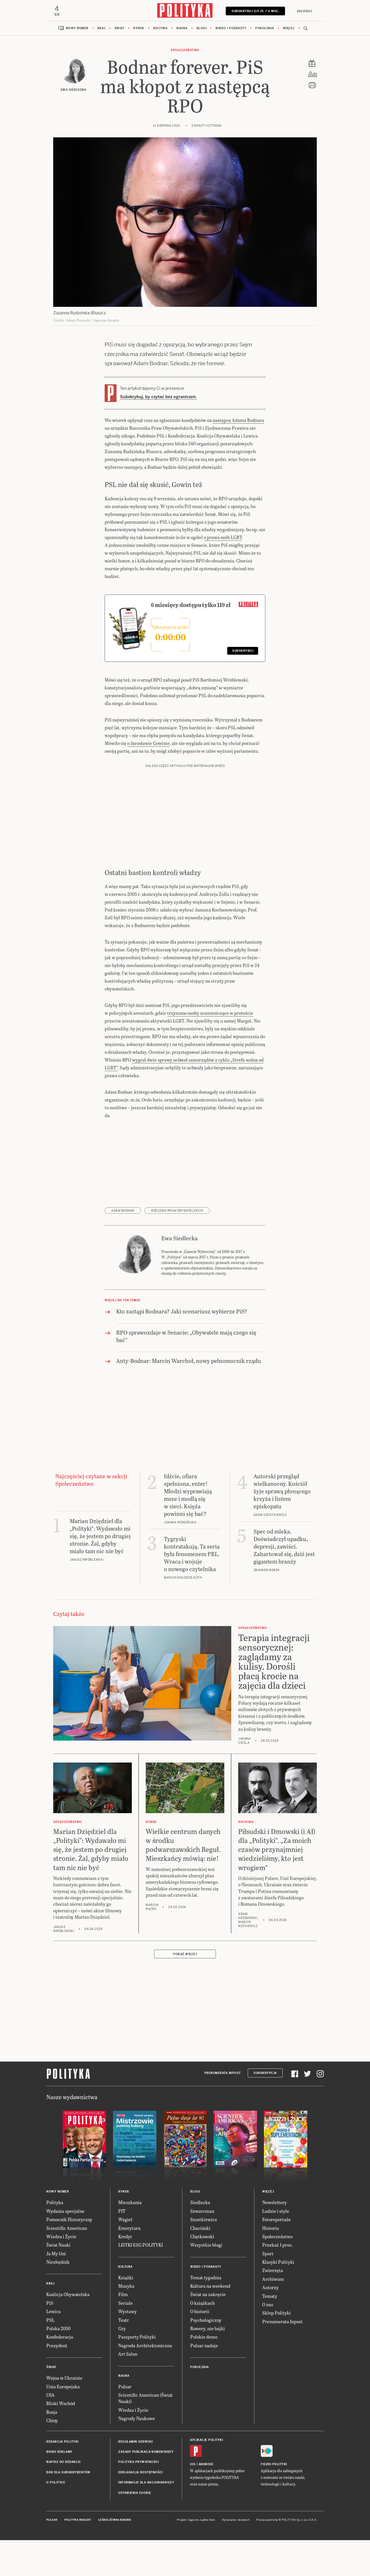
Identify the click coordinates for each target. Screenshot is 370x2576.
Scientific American (66, 2228)
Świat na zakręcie (208, 2295)
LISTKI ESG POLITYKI (140, 2245)
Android (206, 2465)
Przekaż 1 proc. (277, 2245)
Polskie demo (203, 2337)
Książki (125, 2278)
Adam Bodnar (122, 1211)
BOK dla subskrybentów (68, 2473)
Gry (122, 2329)
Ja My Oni (56, 2254)
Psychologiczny (205, 2320)
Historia (270, 2228)
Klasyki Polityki (278, 2262)
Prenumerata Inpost (222, 2073)
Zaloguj (303, 11)
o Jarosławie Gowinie (148, 744)
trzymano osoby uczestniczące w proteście (210, 1013)
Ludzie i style (275, 2211)
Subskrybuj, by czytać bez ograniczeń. (158, 397)
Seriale (125, 2303)
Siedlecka (200, 2203)
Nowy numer (77, 29)
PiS (49, 2303)
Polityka (54, 2203)
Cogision (193, 2520)
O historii (199, 2312)
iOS (193, 2465)
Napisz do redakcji (63, 2463)
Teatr (123, 2320)
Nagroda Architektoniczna (145, 2346)
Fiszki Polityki (274, 2465)
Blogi (202, 29)
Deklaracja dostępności (140, 2473)
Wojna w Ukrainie (64, 2378)
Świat (119, 29)
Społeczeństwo (185, 51)
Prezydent (56, 2346)
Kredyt (125, 2237)
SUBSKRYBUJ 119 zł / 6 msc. (255, 11)
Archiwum (273, 2279)
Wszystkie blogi (206, 2245)
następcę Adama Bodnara (238, 421)
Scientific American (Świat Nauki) (145, 2398)
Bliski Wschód (60, 2404)
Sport (267, 2254)
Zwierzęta (272, 2271)
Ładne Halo (207, 2520)
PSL (50, 2320)
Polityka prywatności (138, 2463)
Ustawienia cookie (134, 2493)
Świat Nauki (58, 2245)
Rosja (51, 2412)
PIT (121, 2211)
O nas (267, 2305)
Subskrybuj (242, 652)
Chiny (52, 2421)
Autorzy (270, 2288)
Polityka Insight (77, 2520)
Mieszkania (130, 2203)
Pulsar (125, 2387)
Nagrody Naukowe (136, 2419)
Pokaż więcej (185, 1955)
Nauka (182, 29)
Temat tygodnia (205, 2278)
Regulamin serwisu (135, 2442)
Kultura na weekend (210, 2286)
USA (50, 2395)
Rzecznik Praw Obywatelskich (177, 1211)
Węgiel (125, 2220)
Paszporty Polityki (137, 2337)
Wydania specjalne (65, 2211)
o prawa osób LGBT (223, 538)
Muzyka (126, 2286)
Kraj (101, 29)
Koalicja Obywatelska (68, 2295)
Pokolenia (264, 29)
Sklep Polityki (276, 2313)
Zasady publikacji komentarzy (145, 2452)
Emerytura (129, 2228)
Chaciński (200, 2228)
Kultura (160, 29)
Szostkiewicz (203, 2220)
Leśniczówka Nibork (114, 2520)
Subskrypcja (265, 2073)
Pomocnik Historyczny (69, 2220)
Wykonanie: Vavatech (236, 2520)
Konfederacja (59, 2337)
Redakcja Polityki (62, 2442)
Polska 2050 (58, 2329)
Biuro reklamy (59, 2452)
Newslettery (274, 2203)
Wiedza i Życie (61, 2237)
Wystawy (127, 2312)
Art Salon (127, 2354)
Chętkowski (202, 2237)
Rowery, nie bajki (207, 2329)
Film (123, 2295)
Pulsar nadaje (204, 2346)
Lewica (53, 2312)
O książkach (202, 2303)
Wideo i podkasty (230, 29)
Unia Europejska (63, 2387)
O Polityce (55, 2483)
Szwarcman (202, 2211)
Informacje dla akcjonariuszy (146, 2483)
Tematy (269, 2296)
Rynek (138, 29)
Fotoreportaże (276, 2220)
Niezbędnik (58, 2262)
